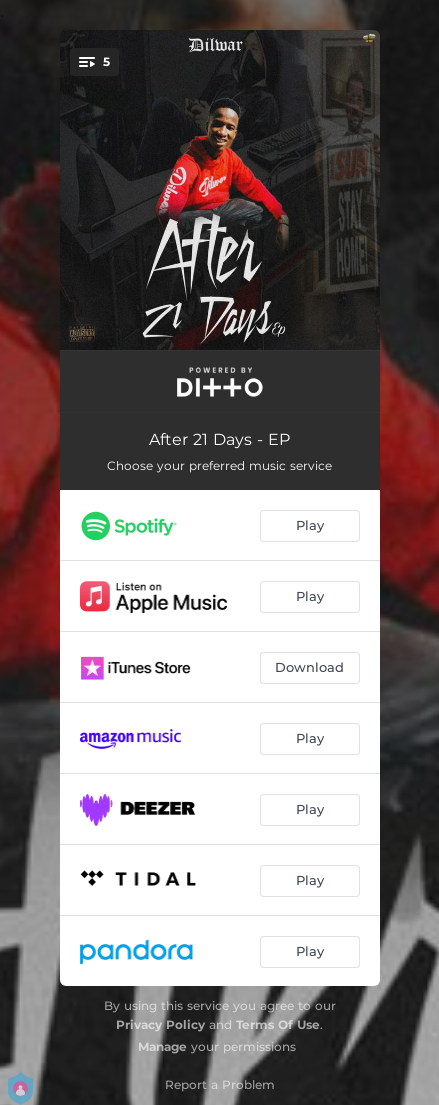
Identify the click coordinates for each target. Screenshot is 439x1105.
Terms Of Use (278, 1024)
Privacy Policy (160, 1024)
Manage (162, 1046)
